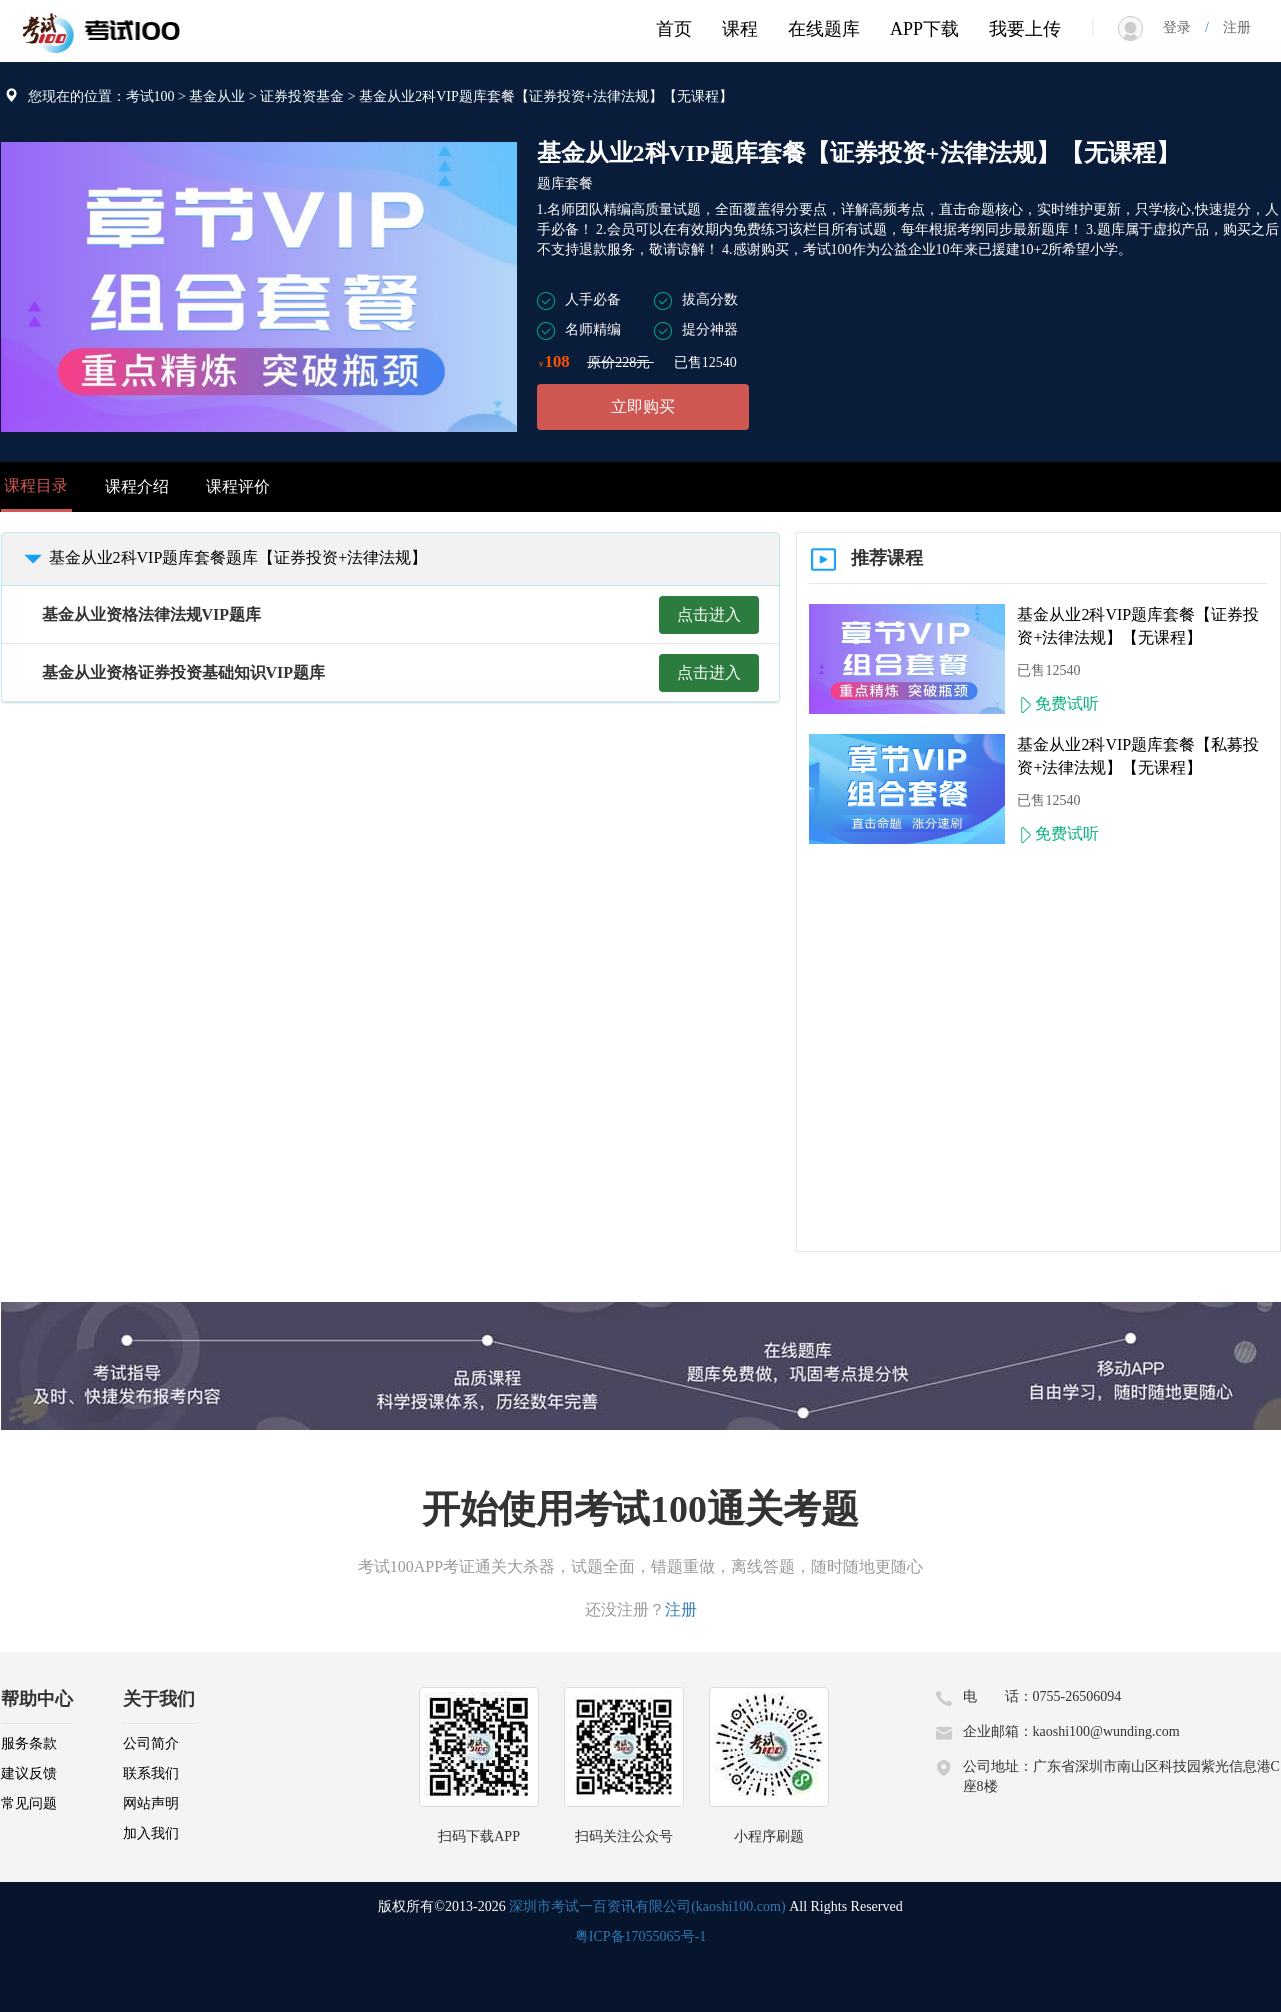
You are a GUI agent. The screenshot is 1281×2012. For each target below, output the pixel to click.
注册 (1230, 27)
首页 (674, 29)
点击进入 (709, 614)
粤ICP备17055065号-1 (640, 1936)
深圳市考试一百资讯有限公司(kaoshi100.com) (647, 1906)
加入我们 (151, 1833)
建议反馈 (29, 1773)
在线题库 (824, 29)
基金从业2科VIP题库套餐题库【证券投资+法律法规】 (222, 557)
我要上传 (1025, 29)
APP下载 (924, 29)
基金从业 (217, 96)
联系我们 (151, 1773)
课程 (740, 29)
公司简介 (151, 1743)
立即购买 (643, 406)
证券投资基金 (302, 96)
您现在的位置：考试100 (101, 96)
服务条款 (29, 1743)
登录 (1184, 27)
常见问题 (29, 1803)
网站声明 (151, 1803)
